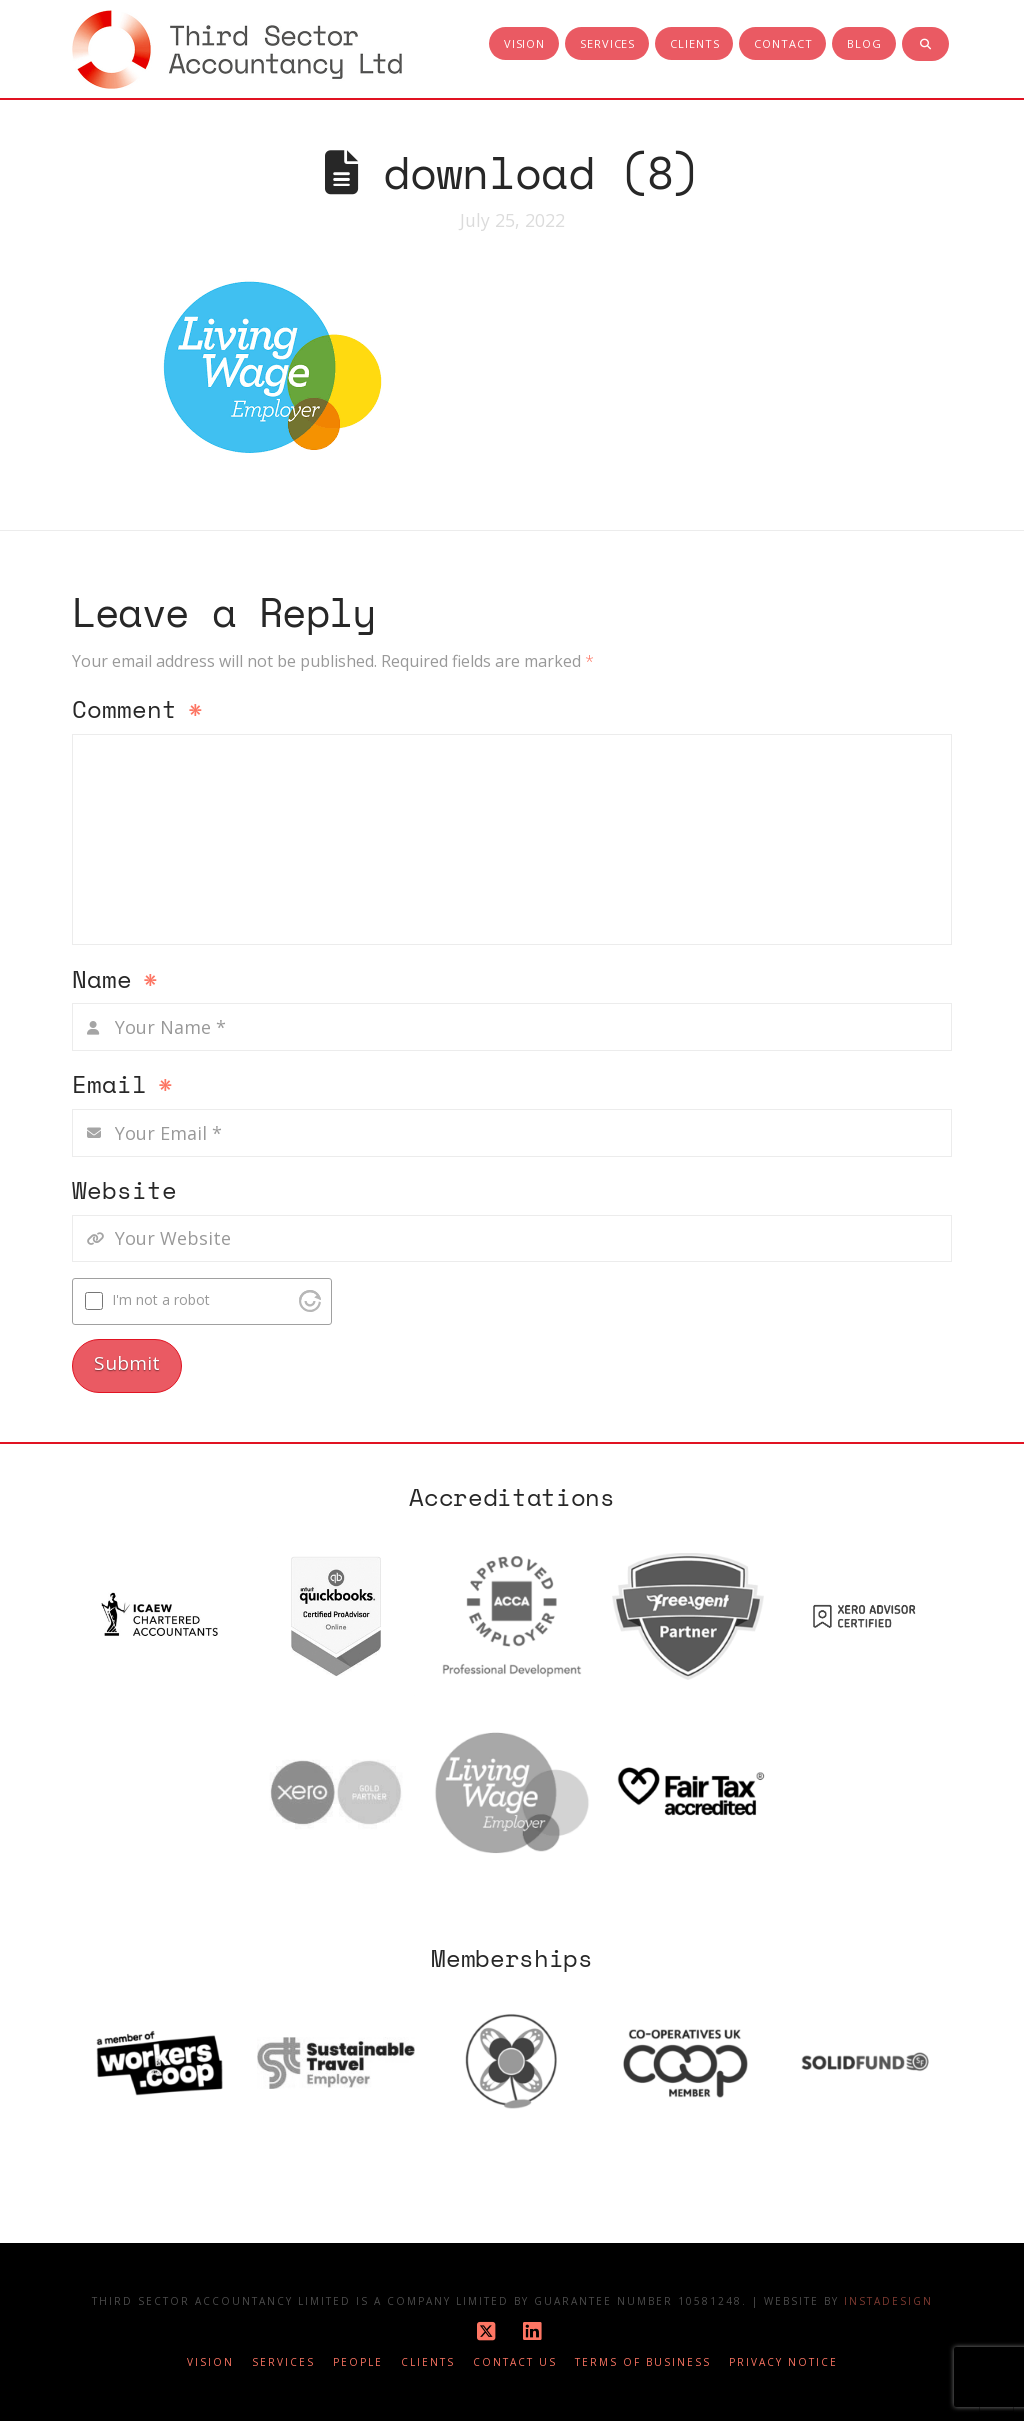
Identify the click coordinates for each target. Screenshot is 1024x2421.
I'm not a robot (161, 1299)
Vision (210, 2362)
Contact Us (515, 2362)
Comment (137, 711)
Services (283, 2362)
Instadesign (888, 2301)
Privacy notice (783, 2362)
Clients (428, 2362)
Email (122, 1086)
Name (115, 981)
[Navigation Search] (926, 45)
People (358, 2362)
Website (124, 1192)
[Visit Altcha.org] (310, 1301)
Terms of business (643, 2362)
